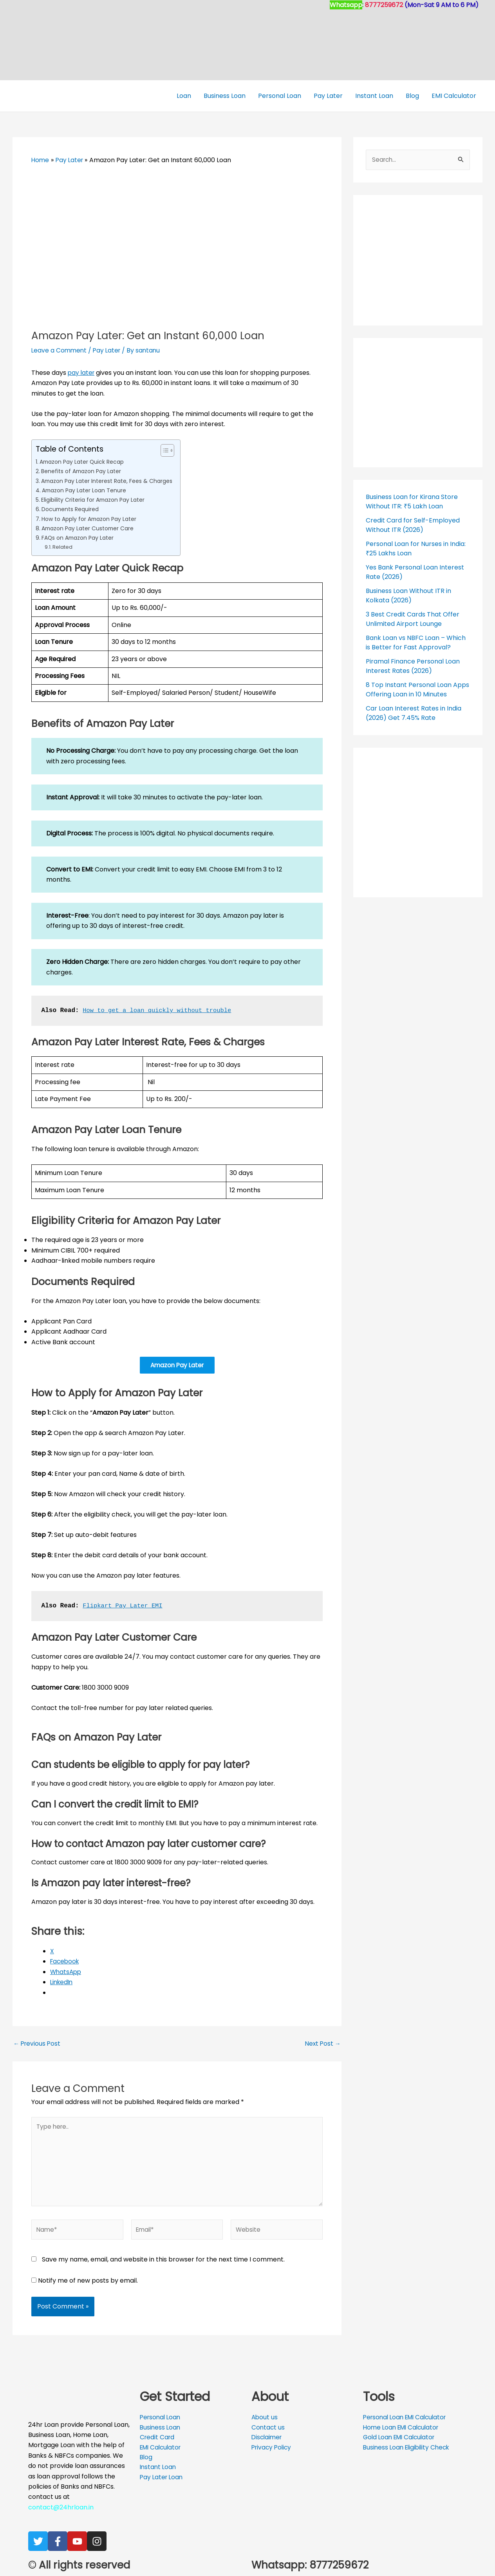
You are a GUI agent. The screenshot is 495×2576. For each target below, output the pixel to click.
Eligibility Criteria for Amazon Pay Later (96, 500)
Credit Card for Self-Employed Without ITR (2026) (413, 525)
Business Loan (225, 95)
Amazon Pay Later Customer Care (90, 528)
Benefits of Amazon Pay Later (83, 471)
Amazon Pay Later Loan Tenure (86, 490)
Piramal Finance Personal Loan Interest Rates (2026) (413, 666)
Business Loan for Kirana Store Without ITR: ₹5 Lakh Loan (412, 502)
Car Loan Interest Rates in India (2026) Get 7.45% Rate (413, 713)
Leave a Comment (59, 350)
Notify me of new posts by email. (88, 2285)
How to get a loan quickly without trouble (160, 1010)
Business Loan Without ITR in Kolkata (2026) (408, 596)
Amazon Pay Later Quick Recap (84, 462)
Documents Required (71, 509)
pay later (82, 372)
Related (62, 547)
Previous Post (37, 2045)
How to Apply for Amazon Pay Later (92, 519)
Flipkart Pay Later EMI (124, 1607)
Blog (412, 95)
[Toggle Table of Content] (168, 450)
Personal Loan (279, 95)
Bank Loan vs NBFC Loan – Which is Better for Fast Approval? (416, 643)
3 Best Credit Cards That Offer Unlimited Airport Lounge (412, 619)
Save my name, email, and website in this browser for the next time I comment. (163, 2264)
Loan (184, 95)
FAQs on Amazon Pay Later (80, 538)
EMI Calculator (454, 95)
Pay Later (328, 95)
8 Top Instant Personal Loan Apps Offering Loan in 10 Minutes (417, 690)
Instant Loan (374, 95)
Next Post (322, 2045)
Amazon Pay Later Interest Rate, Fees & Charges (109, 480)
